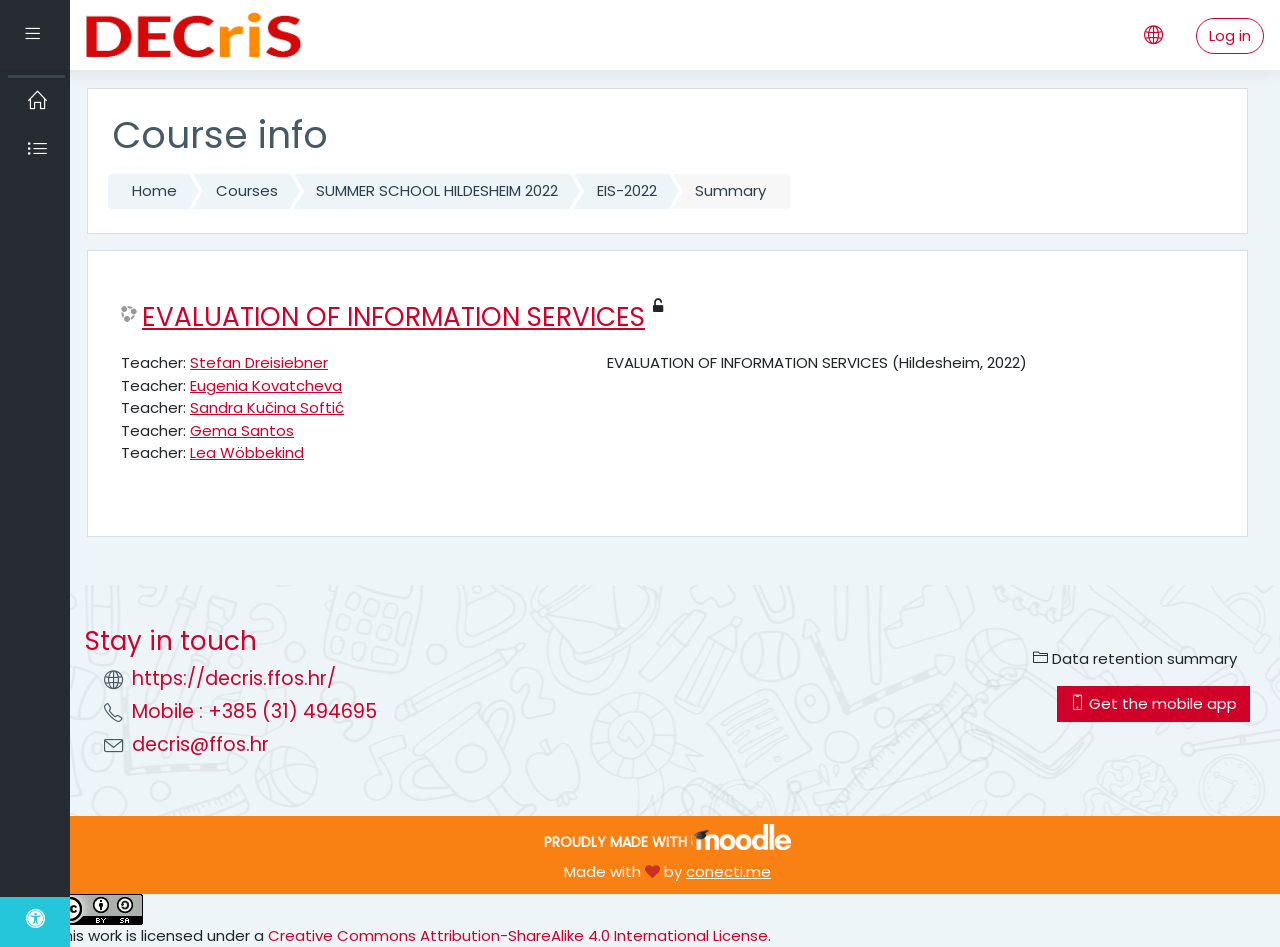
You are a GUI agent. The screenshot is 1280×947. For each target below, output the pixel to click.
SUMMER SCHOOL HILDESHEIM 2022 (437, 190)
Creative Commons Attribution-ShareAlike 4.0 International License (518, 935)
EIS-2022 (627, 190)
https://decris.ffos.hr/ (234, 678)
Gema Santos (242, 430)
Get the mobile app (1153, 703)
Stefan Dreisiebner (259, 362)
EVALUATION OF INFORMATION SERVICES (393, 317)
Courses (247, 190)
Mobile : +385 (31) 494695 (254, 711)
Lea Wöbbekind (247, 452)
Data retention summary (1135, 658)
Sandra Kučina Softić (267, 407)
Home (154, 190)
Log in (1230, 35)
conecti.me (728, 871)
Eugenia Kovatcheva (266, 385)
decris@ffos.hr (200, 744)
